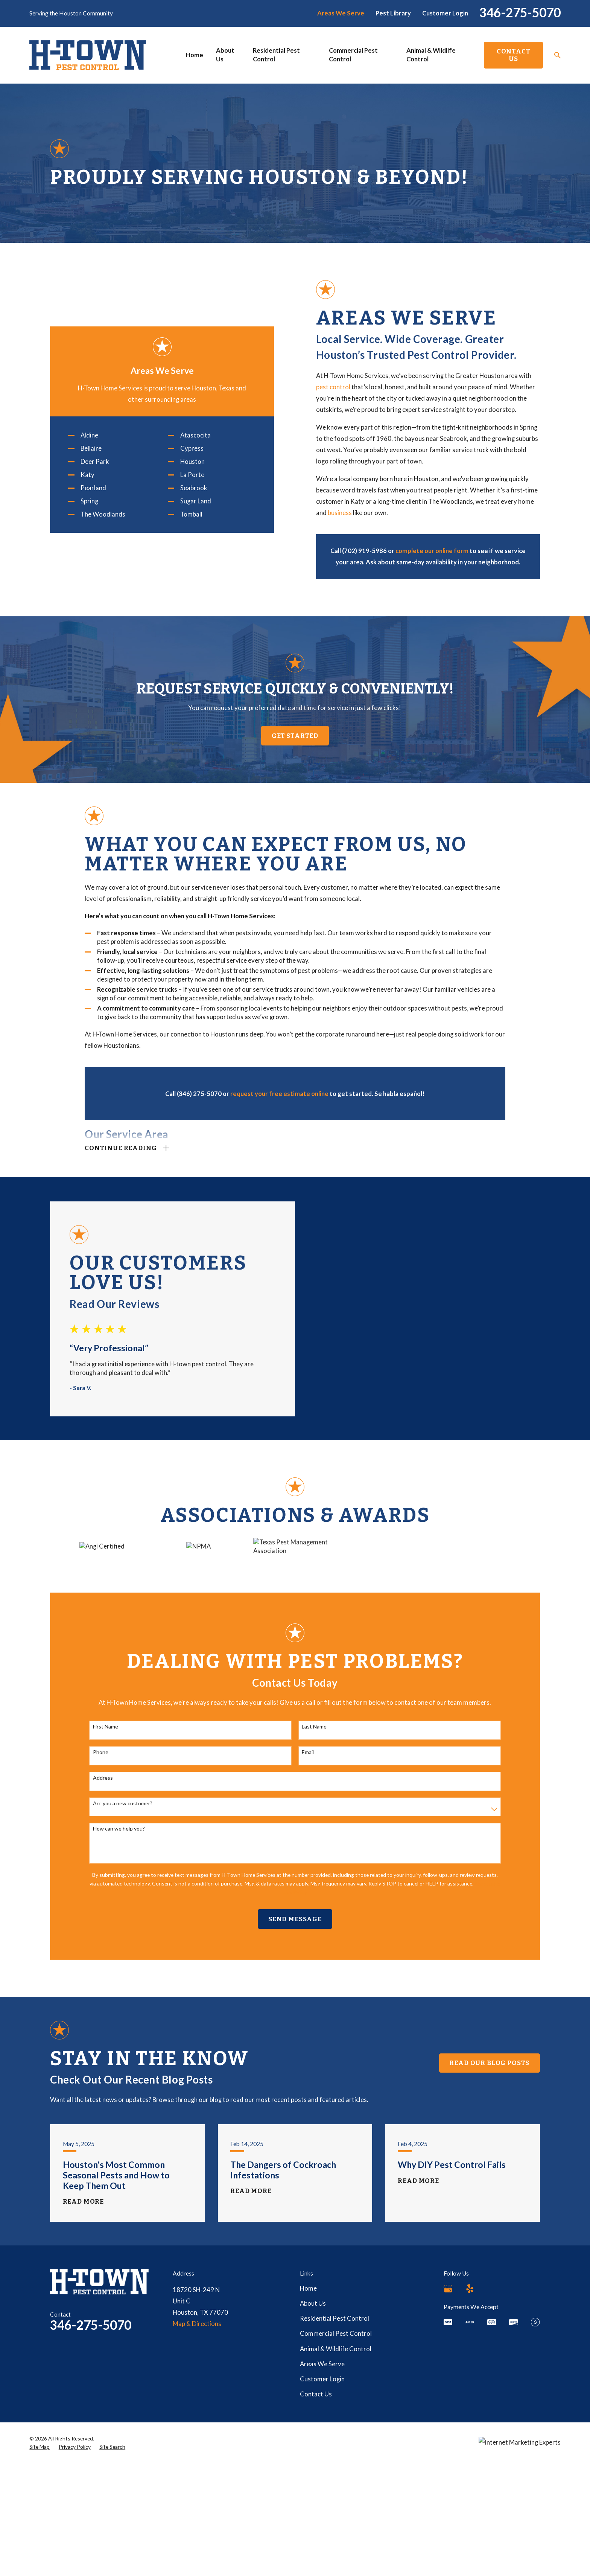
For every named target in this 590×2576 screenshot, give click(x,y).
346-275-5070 (520, 12)
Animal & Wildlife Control (335, 2480)
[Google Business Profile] (448, 2420)
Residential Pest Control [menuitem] (276, 55)
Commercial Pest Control (336, 2465)
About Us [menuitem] (225, 55)
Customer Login (445, 13)
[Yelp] (469, 2420)
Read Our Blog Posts (489, 2194)
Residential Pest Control (334, 2450)
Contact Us (514, 54)
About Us (313, 2435)
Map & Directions (197, 2455)
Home (308, 2420)
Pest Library (393, 13)
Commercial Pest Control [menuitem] (353, 55)
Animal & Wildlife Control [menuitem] (431, 55)
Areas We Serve (340, 13)
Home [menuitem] (194, 55)
